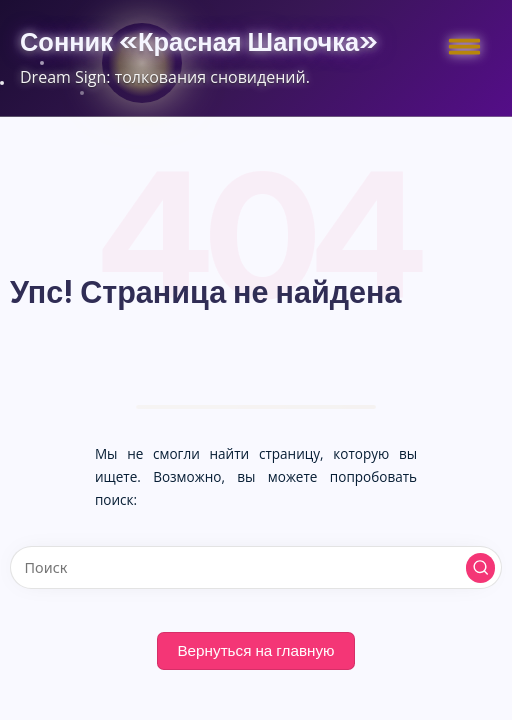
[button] (481, 568)
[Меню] (461, 45)
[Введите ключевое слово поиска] (256, 567)
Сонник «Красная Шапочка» (199, 42)
